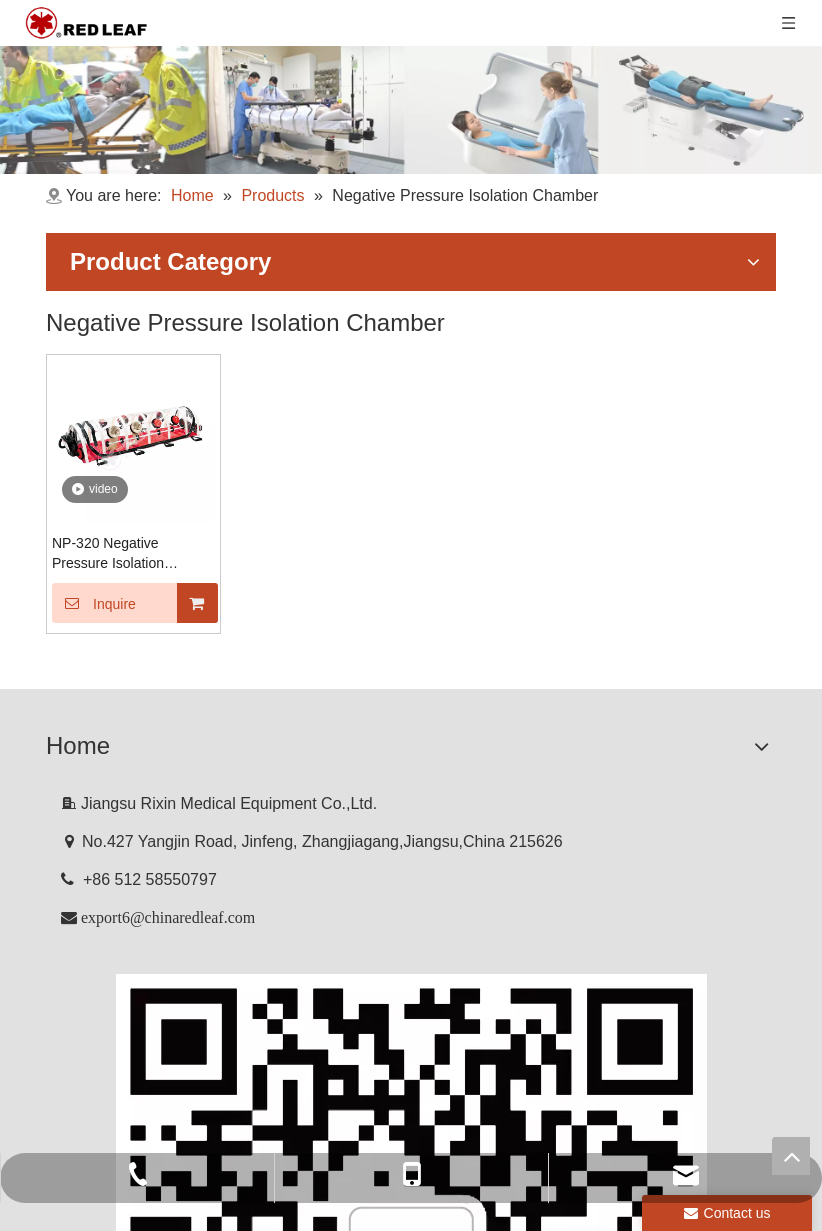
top (791, 1156)
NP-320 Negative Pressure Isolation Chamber (108, 554)
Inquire (94, 603)
